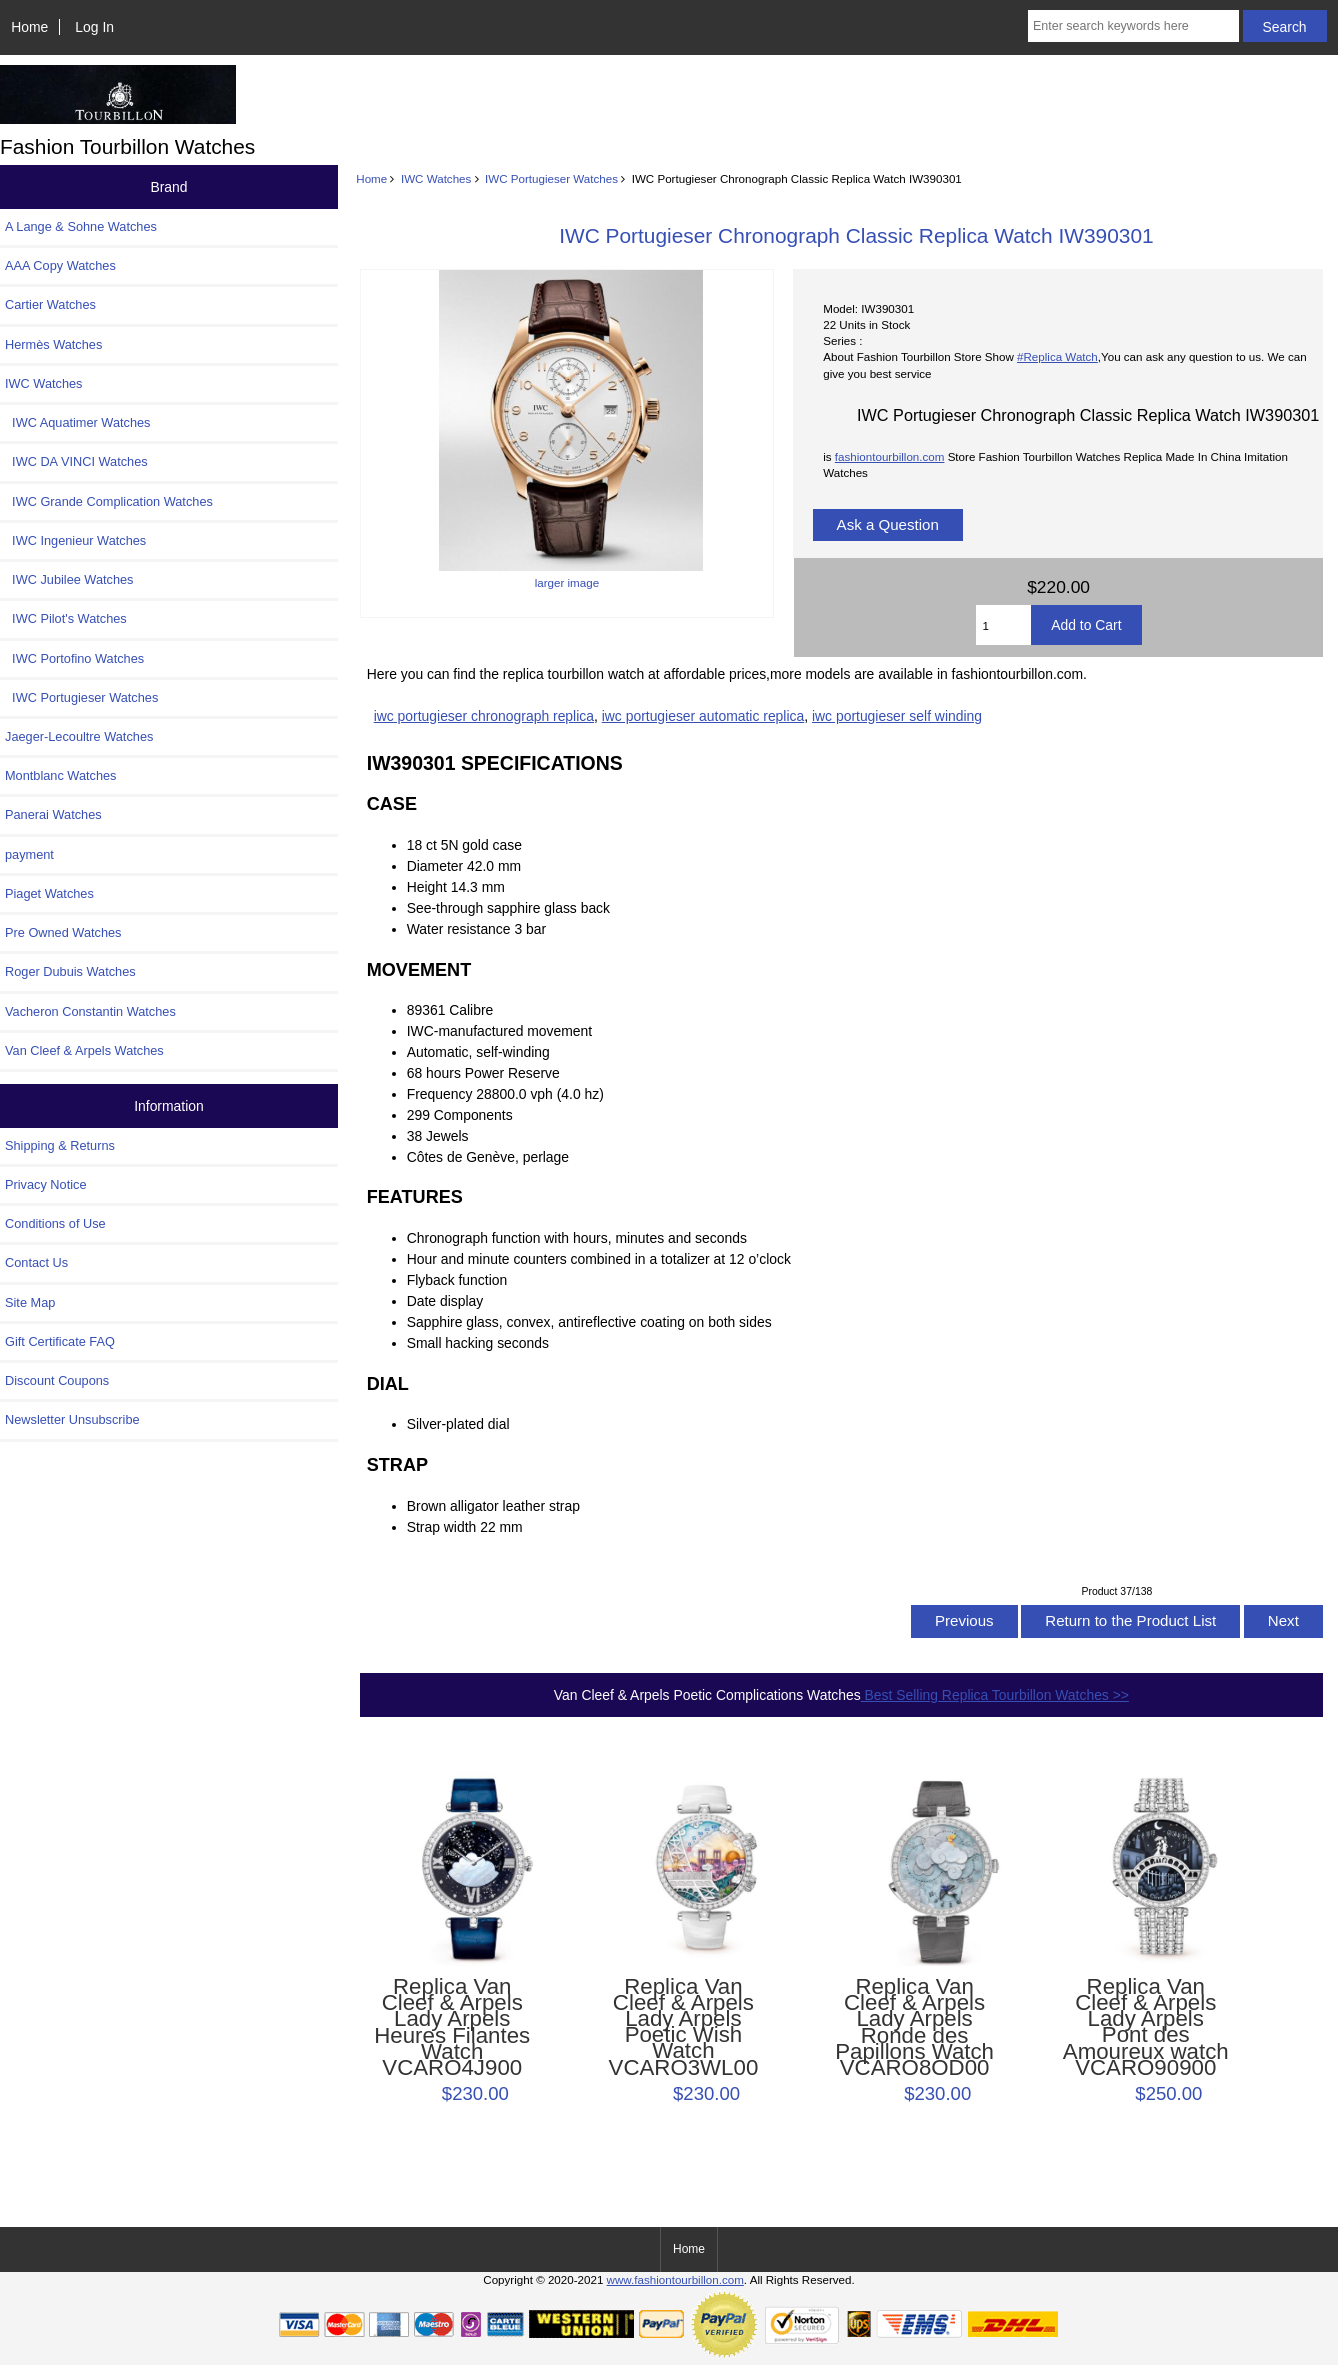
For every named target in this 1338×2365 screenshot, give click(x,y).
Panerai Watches (53, 814)
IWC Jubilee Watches (69, 579)
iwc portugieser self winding (897, 716)
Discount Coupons (57, 1380)
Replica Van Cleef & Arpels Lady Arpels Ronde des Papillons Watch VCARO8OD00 (914, 2027)
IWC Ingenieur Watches (75, 540)
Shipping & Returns (60, 1145)
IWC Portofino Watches (74, 658)
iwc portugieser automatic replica (703, 716)
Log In (94, 27)
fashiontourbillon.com (890, 456)
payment (29, 854)
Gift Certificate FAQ (60, 1341)
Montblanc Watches (61, 775)
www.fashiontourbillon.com (675, 2279)
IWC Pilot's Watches (66, 618)
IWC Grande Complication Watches (109, 501)
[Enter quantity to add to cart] (1004, 625)
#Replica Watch (1057, 356)
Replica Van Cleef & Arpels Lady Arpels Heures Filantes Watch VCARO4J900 (452, 2027)
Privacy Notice (45, 1184)
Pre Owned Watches (63, 932)
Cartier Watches (50, 304)
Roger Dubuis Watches (70, 971)
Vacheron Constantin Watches (90, 1011)
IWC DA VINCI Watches (76, 461)
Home (29, 27)
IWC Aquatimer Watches (78, 422)
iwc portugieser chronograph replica (484, 716)
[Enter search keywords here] (1133, 26)
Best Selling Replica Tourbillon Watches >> (995, 1695)
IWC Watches (436, 178)
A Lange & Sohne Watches (81, 226)
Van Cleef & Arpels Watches (84, 1050)
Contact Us (36, 1262)
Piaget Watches (49, 893)
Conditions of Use (55, 1223)
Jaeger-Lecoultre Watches (79, 736)
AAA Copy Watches (60, 265)
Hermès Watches (53, 344)
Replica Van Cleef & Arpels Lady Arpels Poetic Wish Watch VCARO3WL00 (684, 2027)
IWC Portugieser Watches (551, 178)
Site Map (30, 1302)
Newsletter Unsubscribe (72, 1419)
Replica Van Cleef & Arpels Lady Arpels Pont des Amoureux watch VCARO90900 (1146, 2027)
